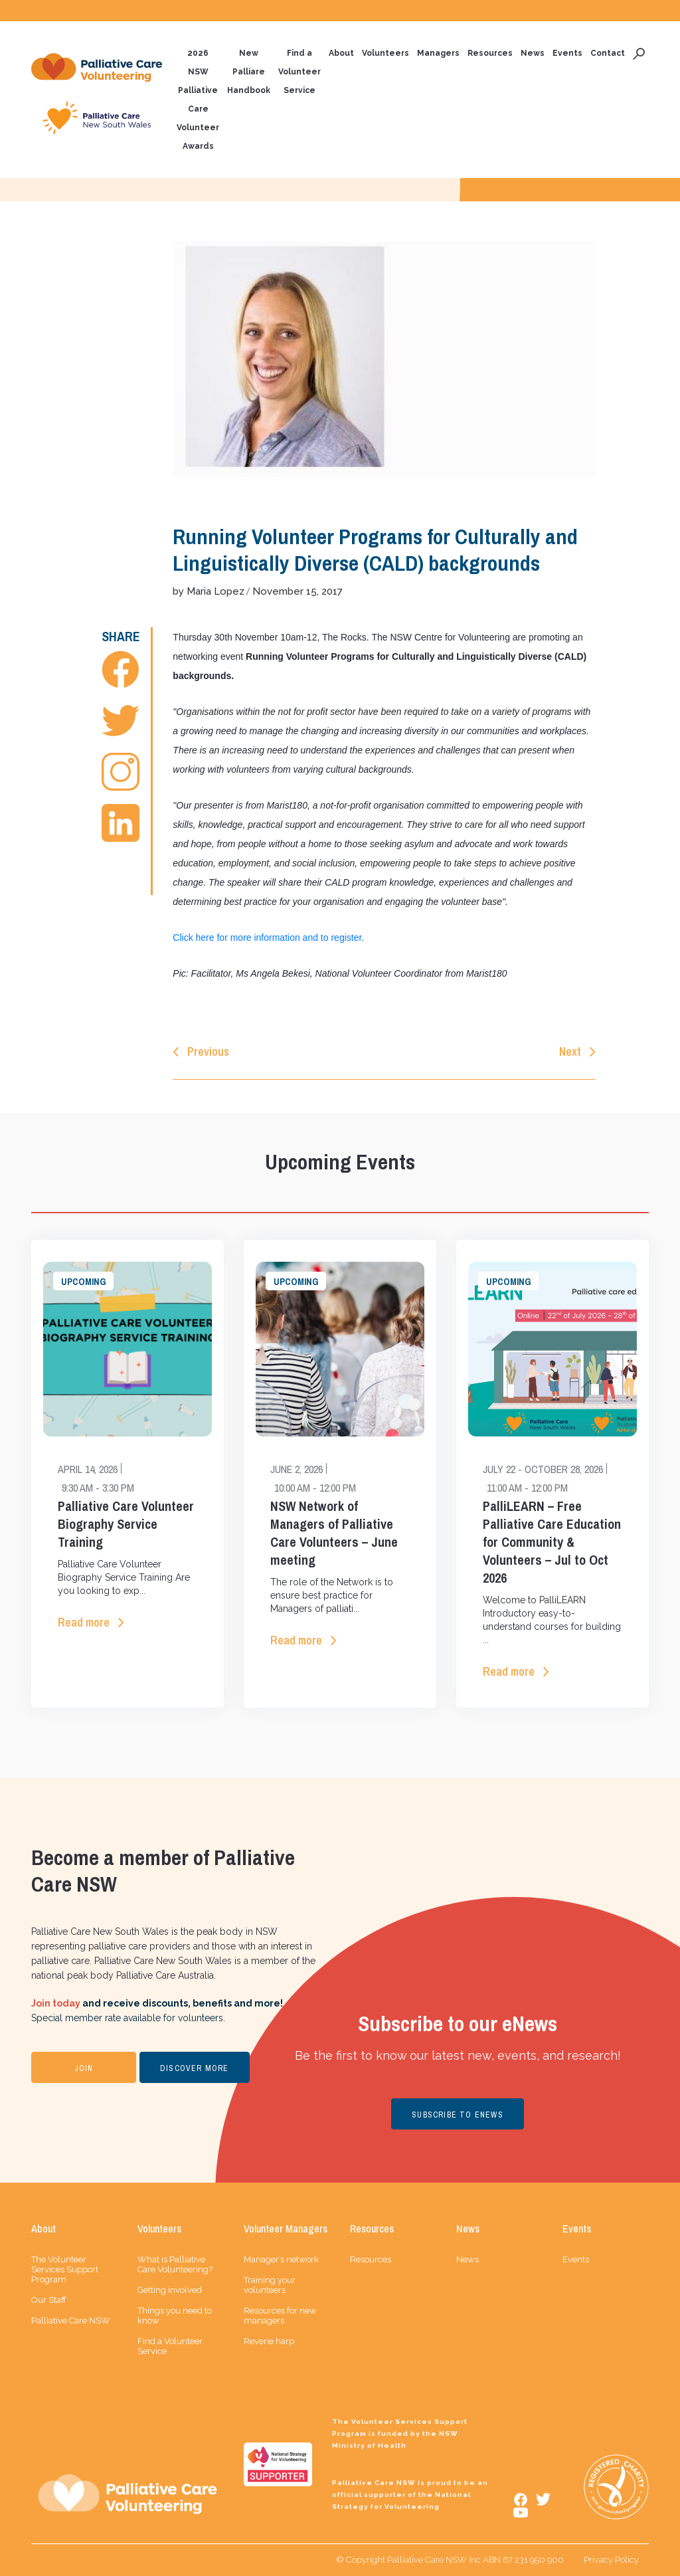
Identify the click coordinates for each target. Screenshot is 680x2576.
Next (570, 1051)
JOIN (84, 2068)
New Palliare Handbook (248, 72)
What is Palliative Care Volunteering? (174, 2264)
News (533, 53)
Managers (438, 53)
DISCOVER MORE (194, 2068)
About (341, 53)
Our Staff (48, 2300)
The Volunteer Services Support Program (64, 2269)
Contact (607, 53)
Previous (208, 1051)
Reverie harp (269, 2341)
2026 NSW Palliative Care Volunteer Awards (198, 100)
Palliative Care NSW (70, 2321)
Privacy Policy (611, 2560)
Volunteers (385, 53)
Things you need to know (174, 2316)
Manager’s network (281, 2259)
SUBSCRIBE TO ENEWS (457, 2115)
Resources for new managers (280, 2316)
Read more (84, 1622)
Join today (55, 2003)
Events (567, 53)
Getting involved (169, 2290)
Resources (490, 53)
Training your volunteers (270, 2285)
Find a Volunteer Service (299, 72)
